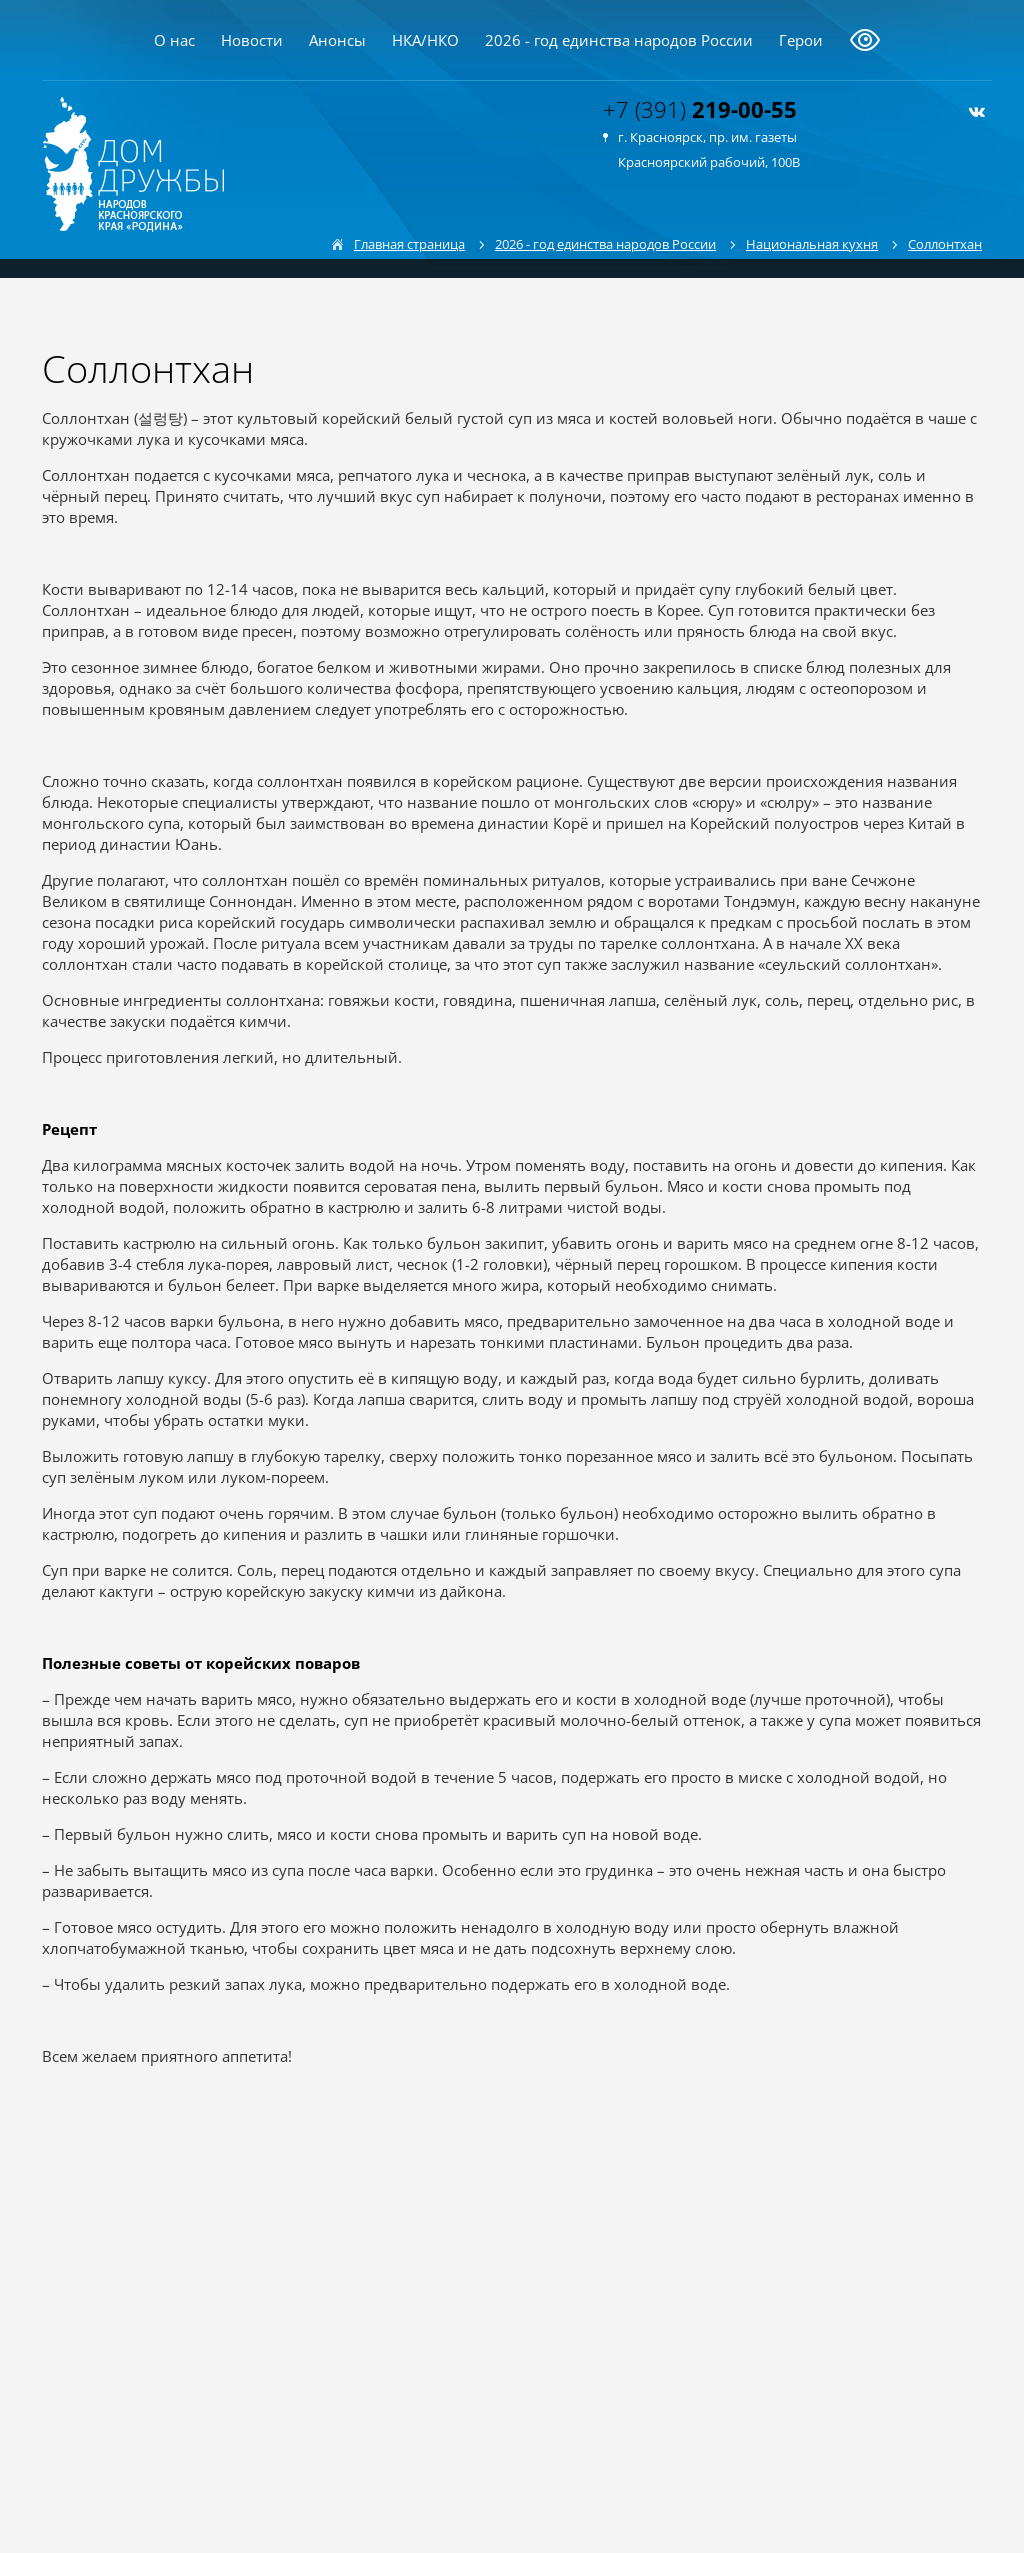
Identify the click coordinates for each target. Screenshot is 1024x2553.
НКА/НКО (425, 40)
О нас (174, 40)
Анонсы (337, 40)
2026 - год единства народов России (619, 40)
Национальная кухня (812, 244)
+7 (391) (700, 109)
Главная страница (409, 244)
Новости (252, 40)
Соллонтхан (945, 244)
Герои (801, 40)
